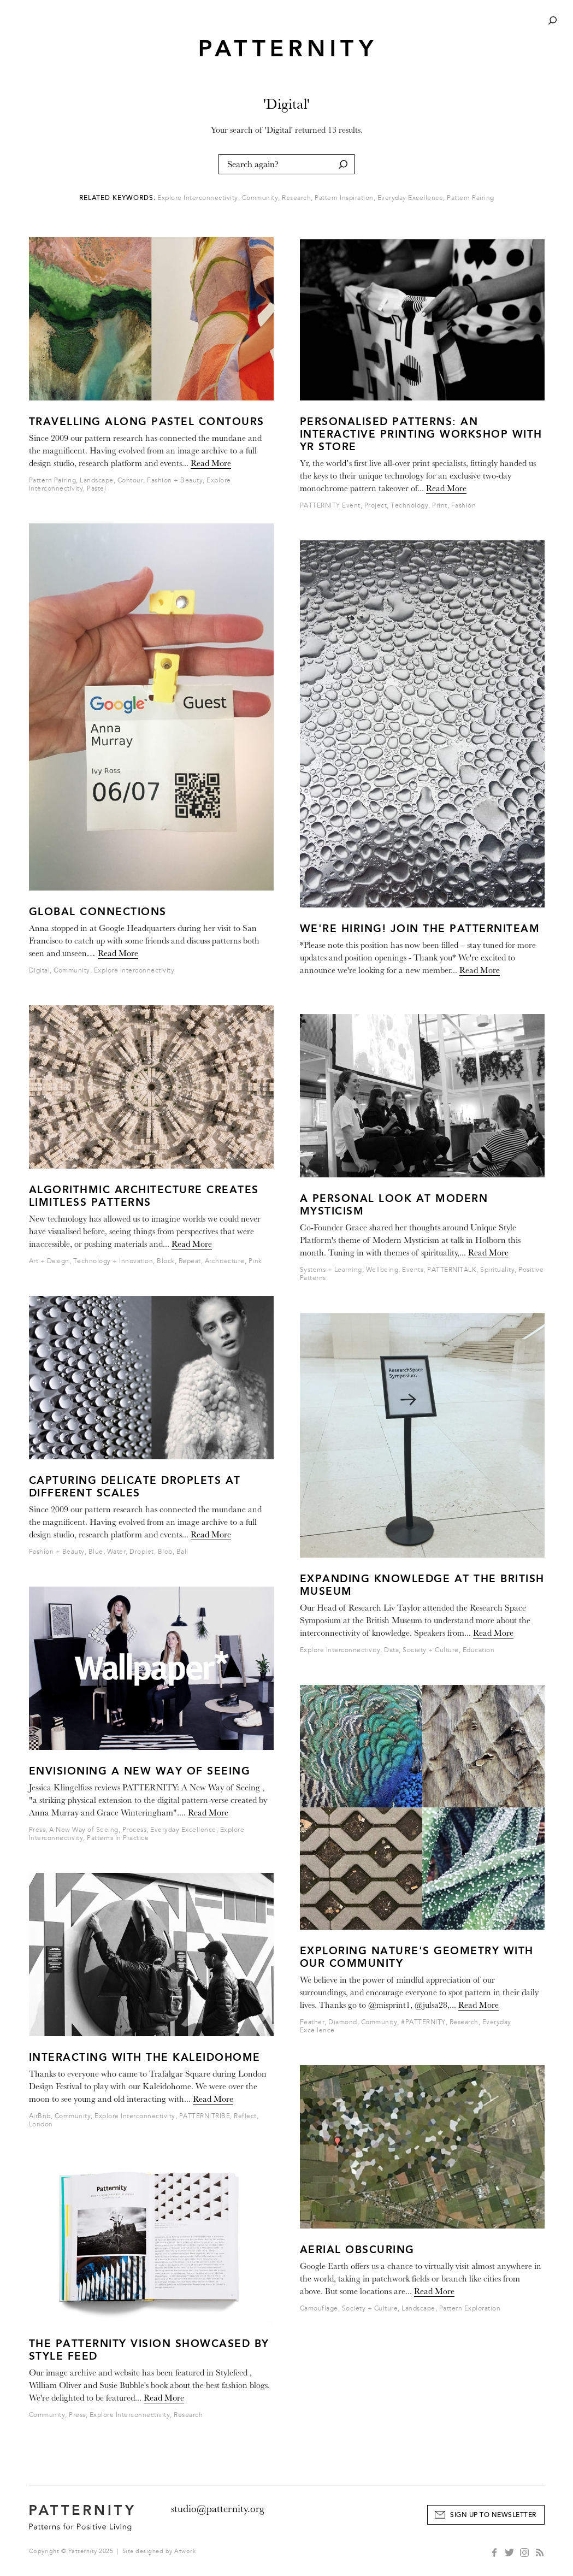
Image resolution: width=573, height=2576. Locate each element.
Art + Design (49, 1261)
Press (37, 1830)
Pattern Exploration (470, 2308)
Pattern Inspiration (344, 198)
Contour (130, 480)
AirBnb (40, 2116)
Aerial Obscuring (357, 2249)
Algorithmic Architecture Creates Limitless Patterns (144, 1196)
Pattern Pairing (470, 198)
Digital (39, 970)
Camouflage (319, 2308)
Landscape (97, 480)
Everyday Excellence (410, 198)
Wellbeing (382, 1270)
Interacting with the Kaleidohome (145, 2057)
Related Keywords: (117, 198)
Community (260, 198)
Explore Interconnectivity (197, 198)
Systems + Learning (331, 1270)
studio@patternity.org (217, 2509)
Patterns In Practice (118, 1838)
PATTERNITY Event (330, 506)
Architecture (225, 1261)
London (41, 2124)
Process (134, 1830)
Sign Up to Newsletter (493, 2515)
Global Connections (98, 911)
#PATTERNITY (423, 2022)
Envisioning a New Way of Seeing (140, 1771)
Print (439, 506)
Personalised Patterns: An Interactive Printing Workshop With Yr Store (421, 434)
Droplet (141, 1552)
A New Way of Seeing (84, 1830)
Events (412, 1270)
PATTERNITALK (451, 1270)
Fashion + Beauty (175, 480)
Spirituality (497, 1270)
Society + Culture (431, 1650)
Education (479, 1650)
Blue (95, 1552)
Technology (409, 506)
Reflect (245, 2116)
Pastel (96, 489)
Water (116, 1552)
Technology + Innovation (113, 1261)
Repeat (190, 1261)
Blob (165, 1552)
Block (166, 1261)
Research (296, 198)
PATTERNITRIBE (205, 2116)
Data (391, 1650)
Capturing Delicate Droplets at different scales (135, 1486)
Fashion (463, 506)
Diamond (342, 2022)
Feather (312, 2022)
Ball (182, 1552)
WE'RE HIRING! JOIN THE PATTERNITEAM (420, 928)
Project (375, 506)
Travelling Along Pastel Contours (146, 421)
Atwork (185, 2551)
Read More (211, 463)
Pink (255, 1261)
